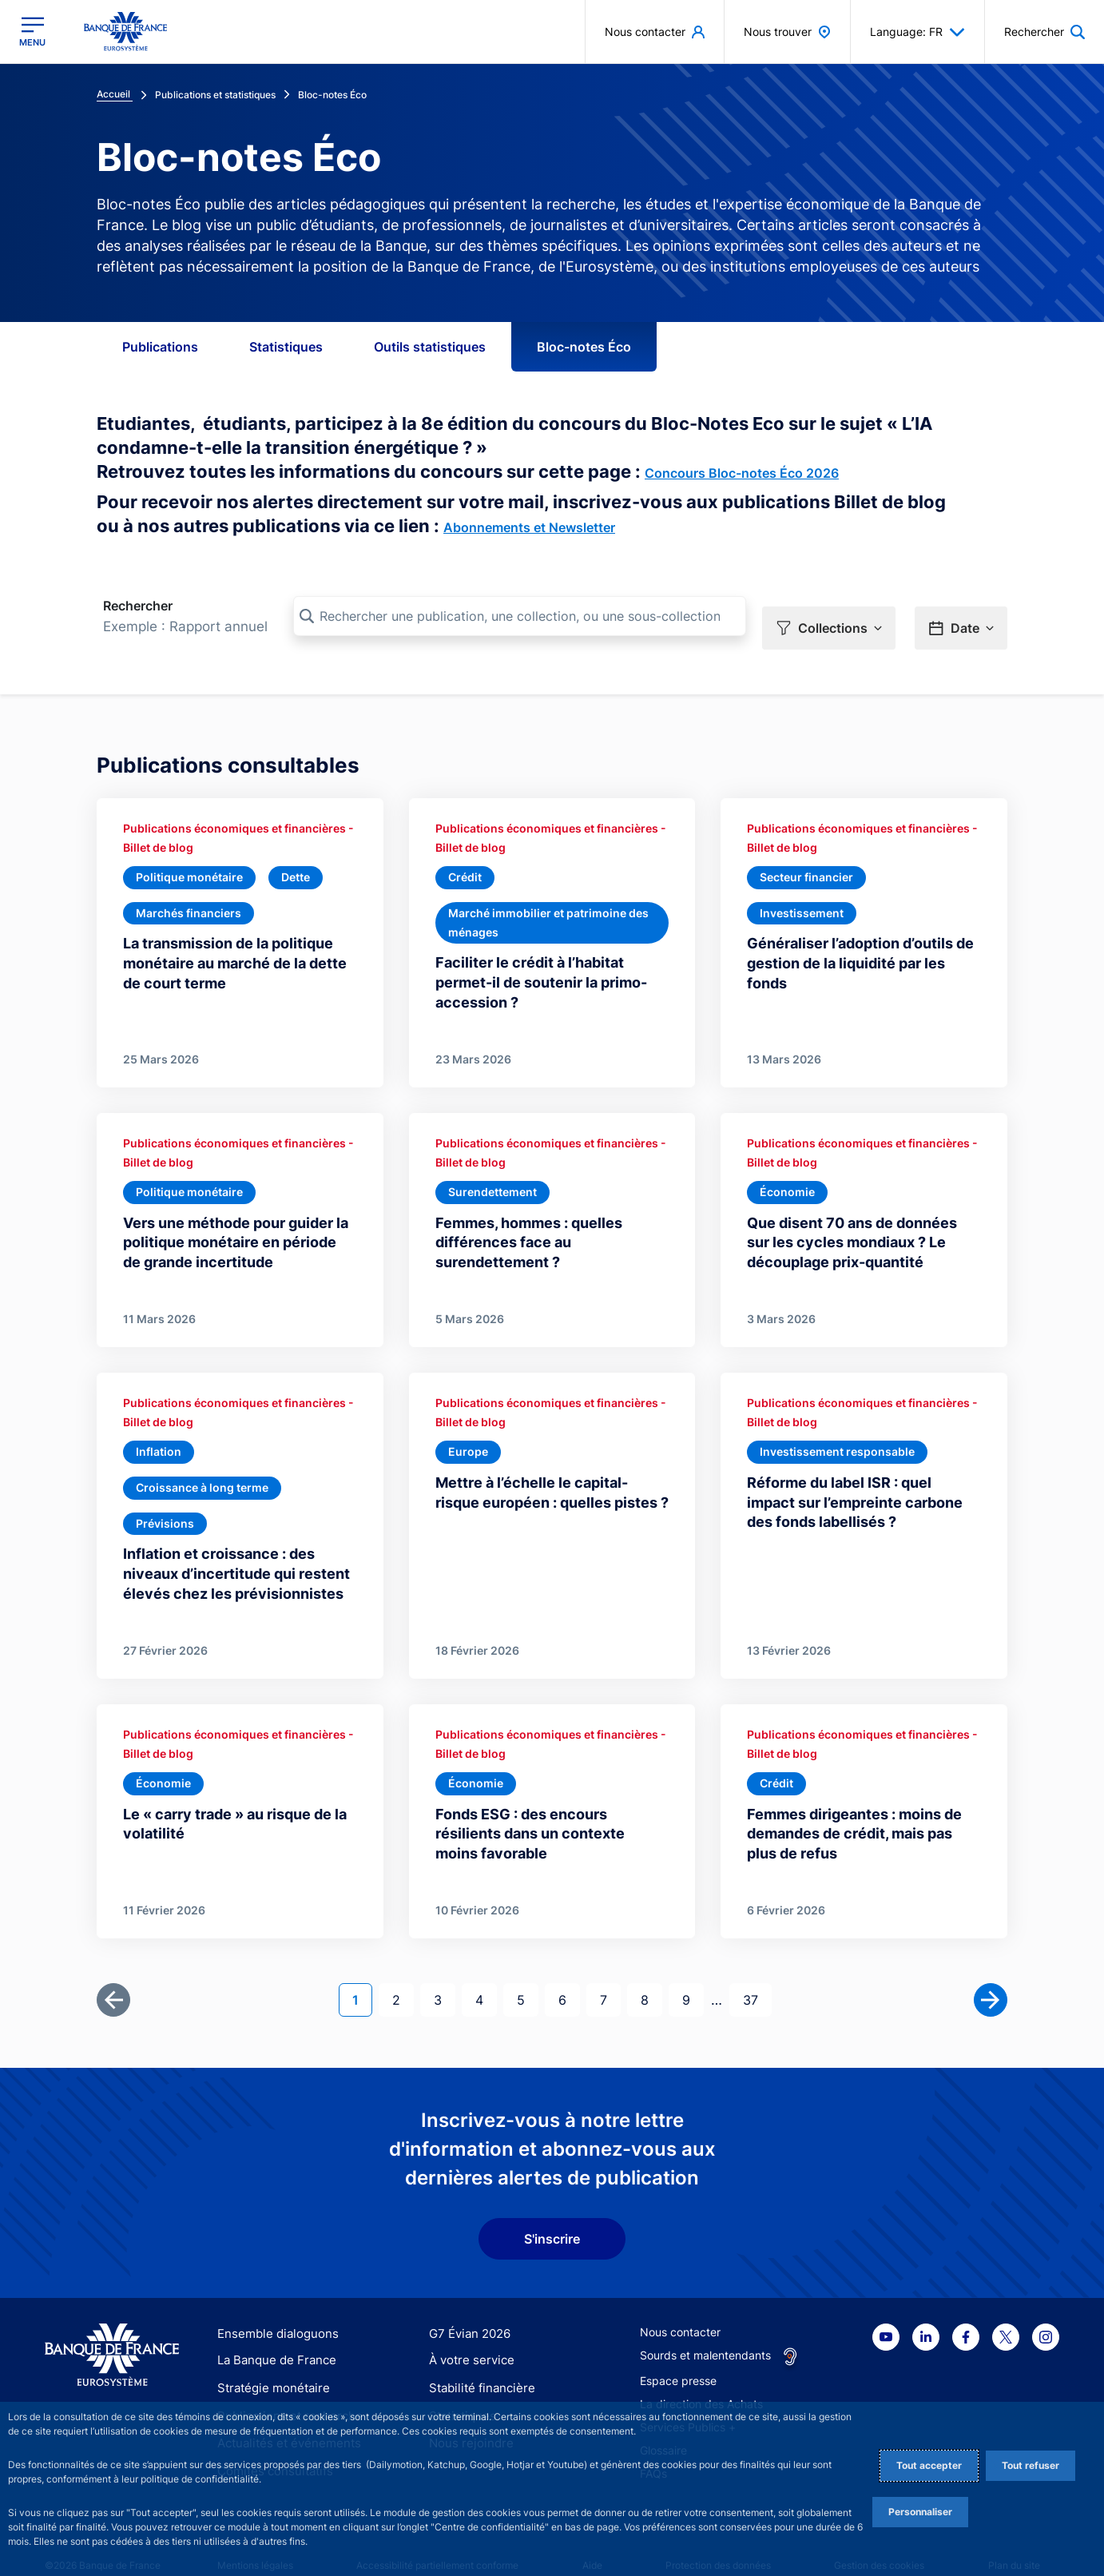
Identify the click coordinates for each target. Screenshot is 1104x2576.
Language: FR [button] (917, 32)
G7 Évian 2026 (467, 2311)
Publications (160, 347)
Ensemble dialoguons (272, 2311)
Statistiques (286, 347)
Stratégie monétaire (268, 2366)
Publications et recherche (283, 2393)
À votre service (468, 2338)
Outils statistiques (430, 347)
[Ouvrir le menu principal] (32, 32)
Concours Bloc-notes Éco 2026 (742, 473)
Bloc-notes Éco (584, 347)
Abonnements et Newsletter (529, 527)
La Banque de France (273, 2338)
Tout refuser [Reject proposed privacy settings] (1030, 2465)
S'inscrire (552, 2216)
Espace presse (678, 2358)
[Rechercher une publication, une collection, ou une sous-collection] (519, 616)
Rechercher (138, 606)
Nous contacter (680, 2309)
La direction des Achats (701, 2381)
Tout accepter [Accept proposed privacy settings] (929, 2465)
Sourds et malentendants (705, 2332)
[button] (829, 616)
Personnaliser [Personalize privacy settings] (920, 2512)
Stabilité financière (477, 2366)
